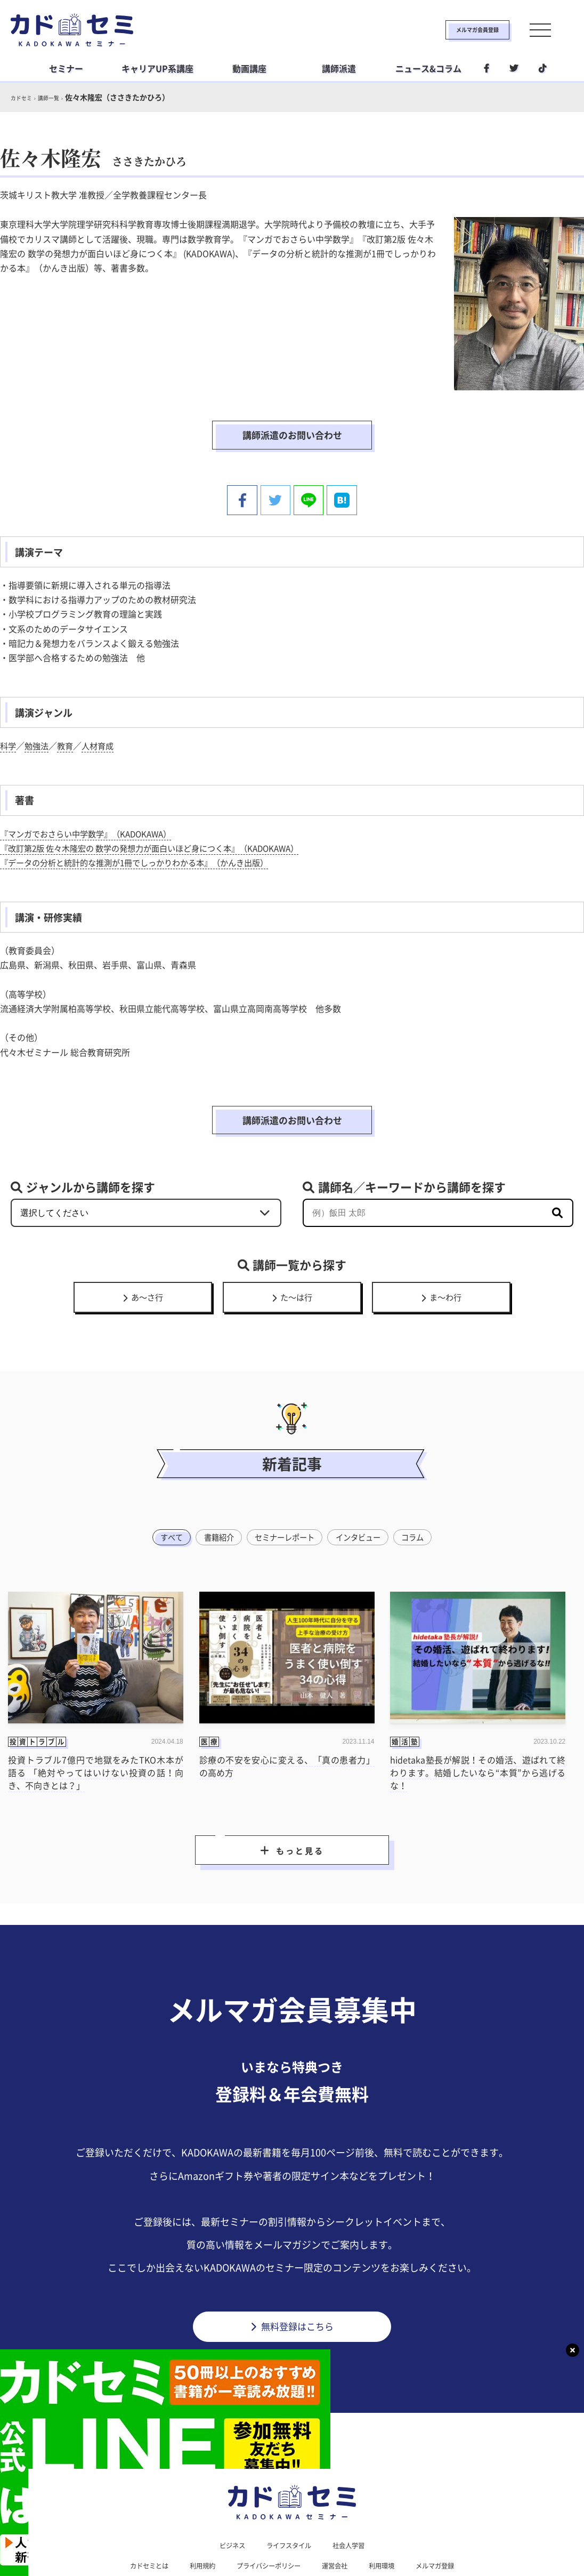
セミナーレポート (284, 1480)
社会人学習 (354, 2495)
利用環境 (391, 2516)
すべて (164, 1480)
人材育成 (102, 714)
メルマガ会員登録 (443, 29)
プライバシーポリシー (266, 2516)
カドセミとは (134, 2516)
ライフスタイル (288, 2495)
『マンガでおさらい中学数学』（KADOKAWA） (91, 802)
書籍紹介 (214, 1480)
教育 (68, 714)
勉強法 (38, 714)
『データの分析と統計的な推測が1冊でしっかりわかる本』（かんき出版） (143, 830)
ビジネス (226, 2495)
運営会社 (340, 2516)
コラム (420, 1480)
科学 (8, 714)
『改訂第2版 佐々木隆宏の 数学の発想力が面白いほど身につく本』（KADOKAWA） (160, 816)
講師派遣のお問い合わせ (292, 420)
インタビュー (362, 1480)
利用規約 (193, 2516)
